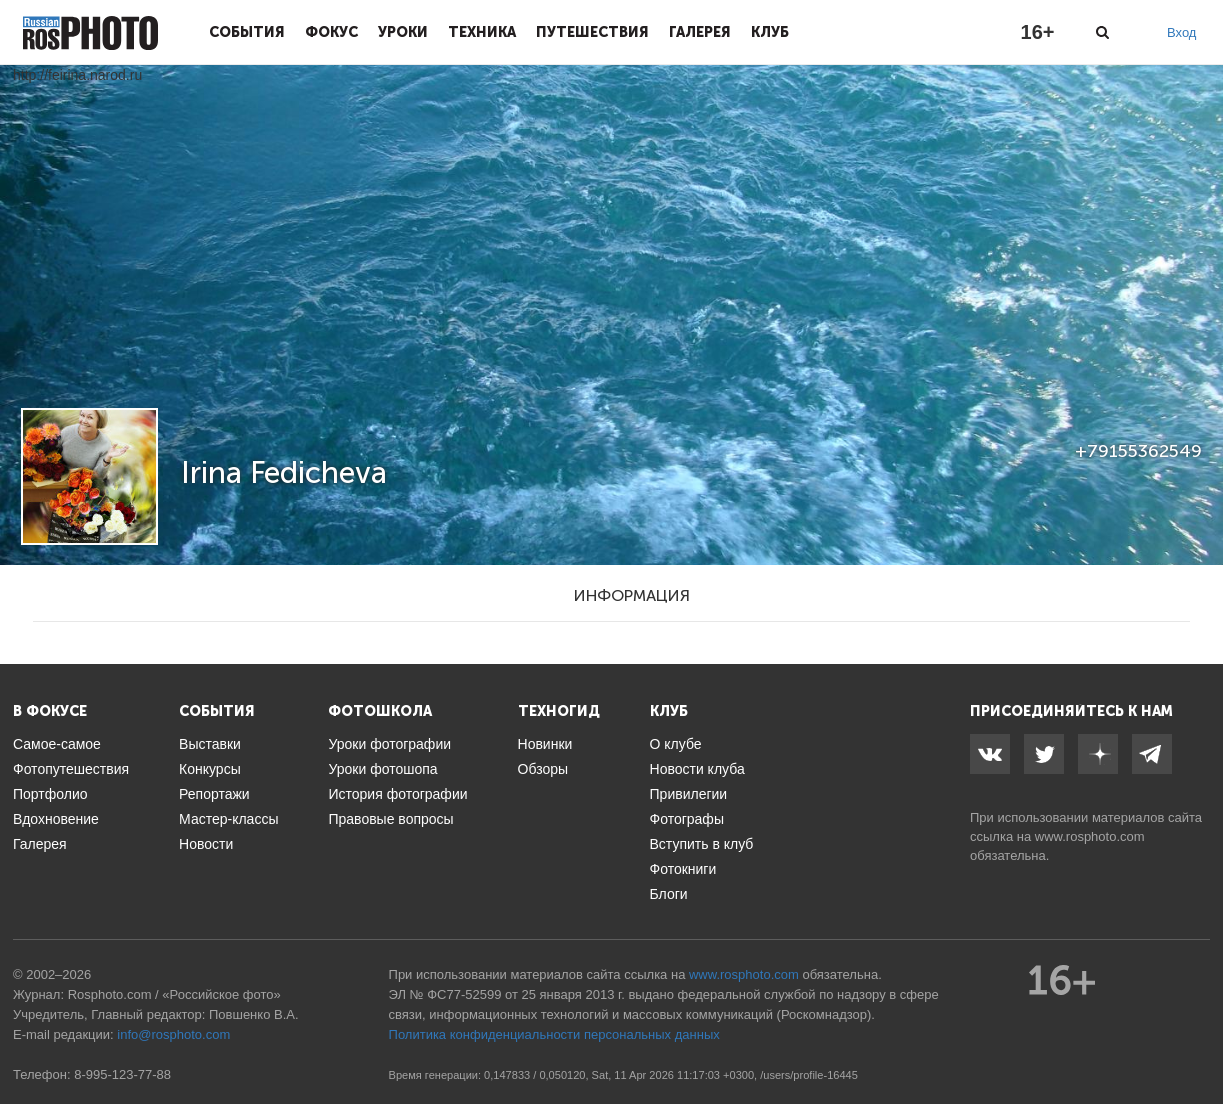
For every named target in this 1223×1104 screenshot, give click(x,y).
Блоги (669, 894)
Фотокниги (683, 869)
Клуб (770, 32)
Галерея (700, 32)
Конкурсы (210, 769)
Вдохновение (56, 819)
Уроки (403, 32)
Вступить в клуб (702, 844)
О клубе (676, 744)
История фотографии (397, 794)
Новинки (545, 744)
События (247, 32)
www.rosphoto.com (1090, 836)
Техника (482, 32)
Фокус (331, 32)
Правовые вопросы (390, 819)
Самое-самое (57, 744)
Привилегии (689, 794)
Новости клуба (697, 769)
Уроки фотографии (389, 744)
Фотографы (687, 819)
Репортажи (214, 794)
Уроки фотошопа (382, 769)
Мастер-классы (228, 819)
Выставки (210, 744)
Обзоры (543, 769)
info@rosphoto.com (173, 1034)
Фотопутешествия (71, 769)
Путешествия (592, 32)
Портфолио (50, 794)
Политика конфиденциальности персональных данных (554, 1034)
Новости (206, 844)
